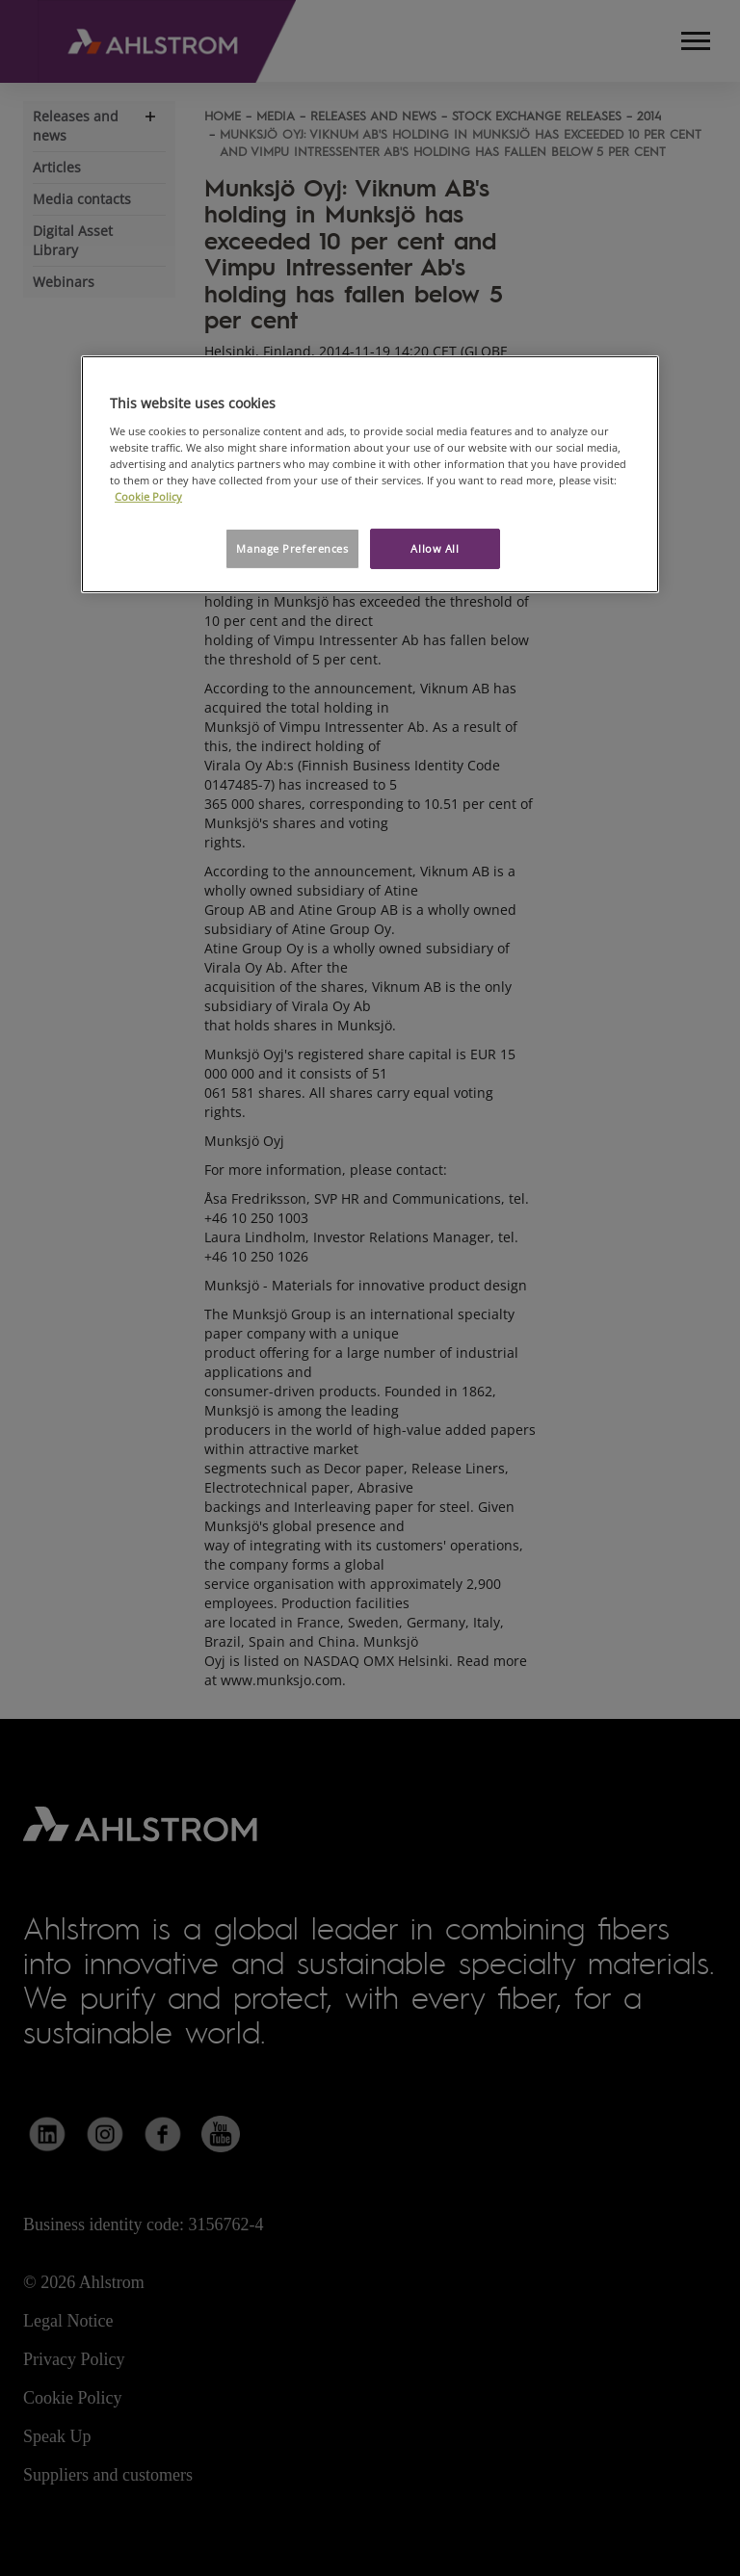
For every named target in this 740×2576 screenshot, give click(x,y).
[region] (370, 474)
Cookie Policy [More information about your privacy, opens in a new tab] (148, 496)
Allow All (434, 548)
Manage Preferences (292, 548)
